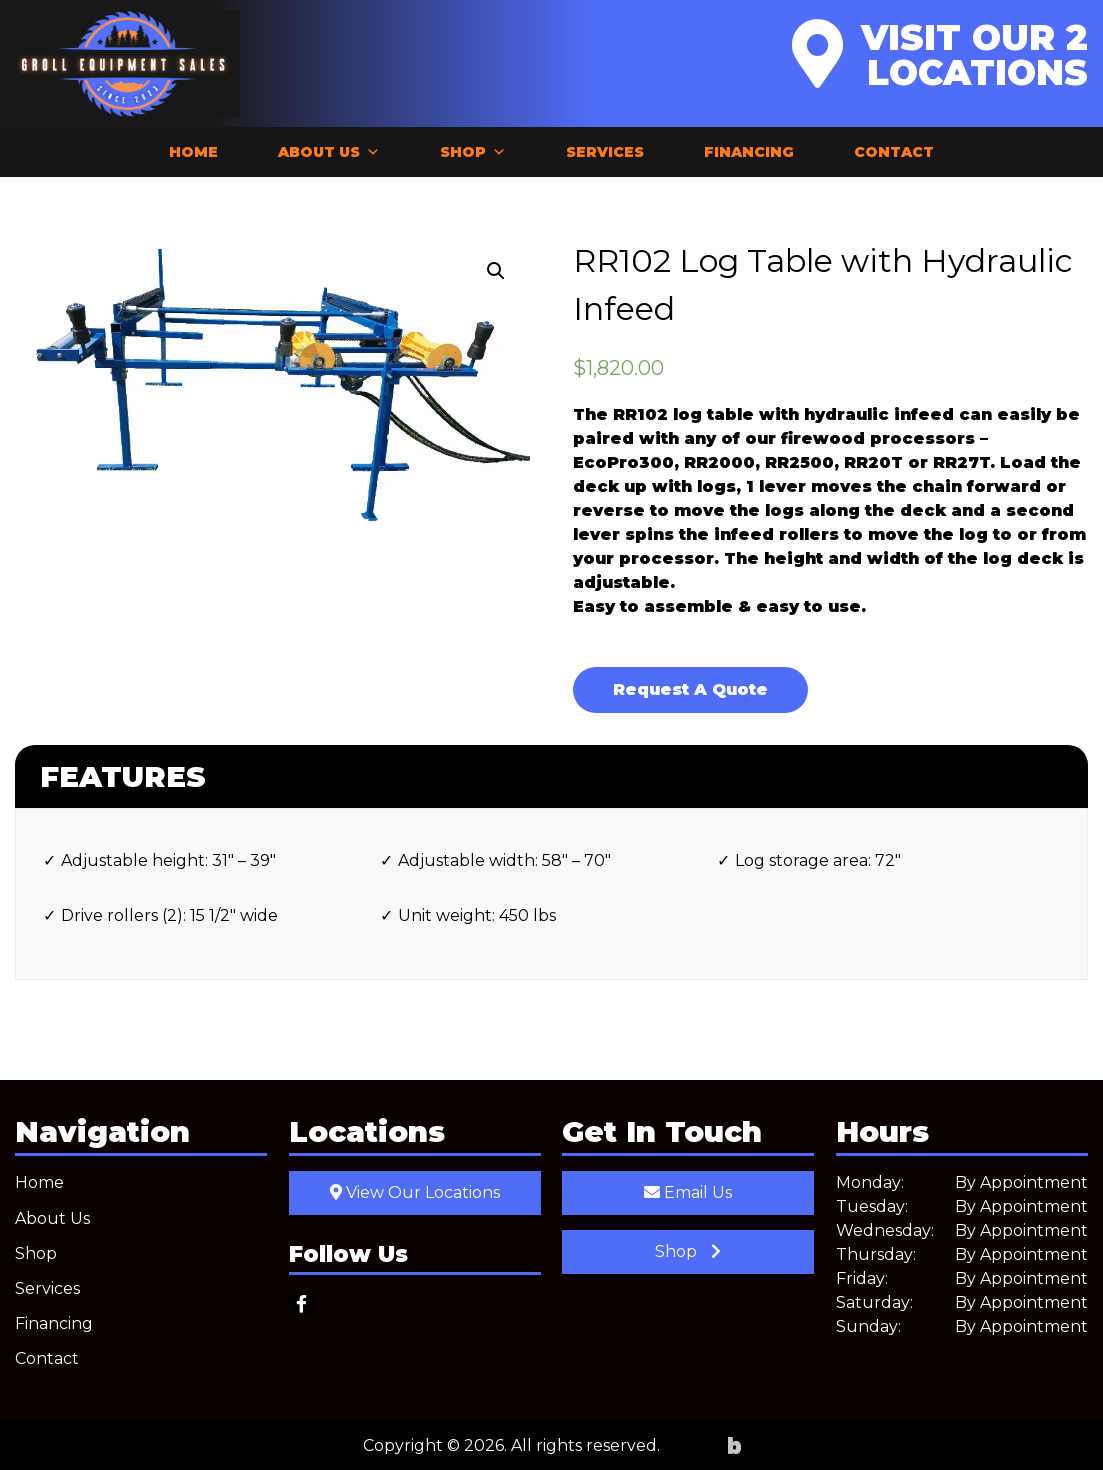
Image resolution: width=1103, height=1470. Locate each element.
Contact (894, 152)
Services (605, 152)
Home (193, 152)
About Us (329, 152)
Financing (749, 152)
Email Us (688, 1192)
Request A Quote (690, 689)
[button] (496, 271)
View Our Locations (415, 1192)
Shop (473, 152)
